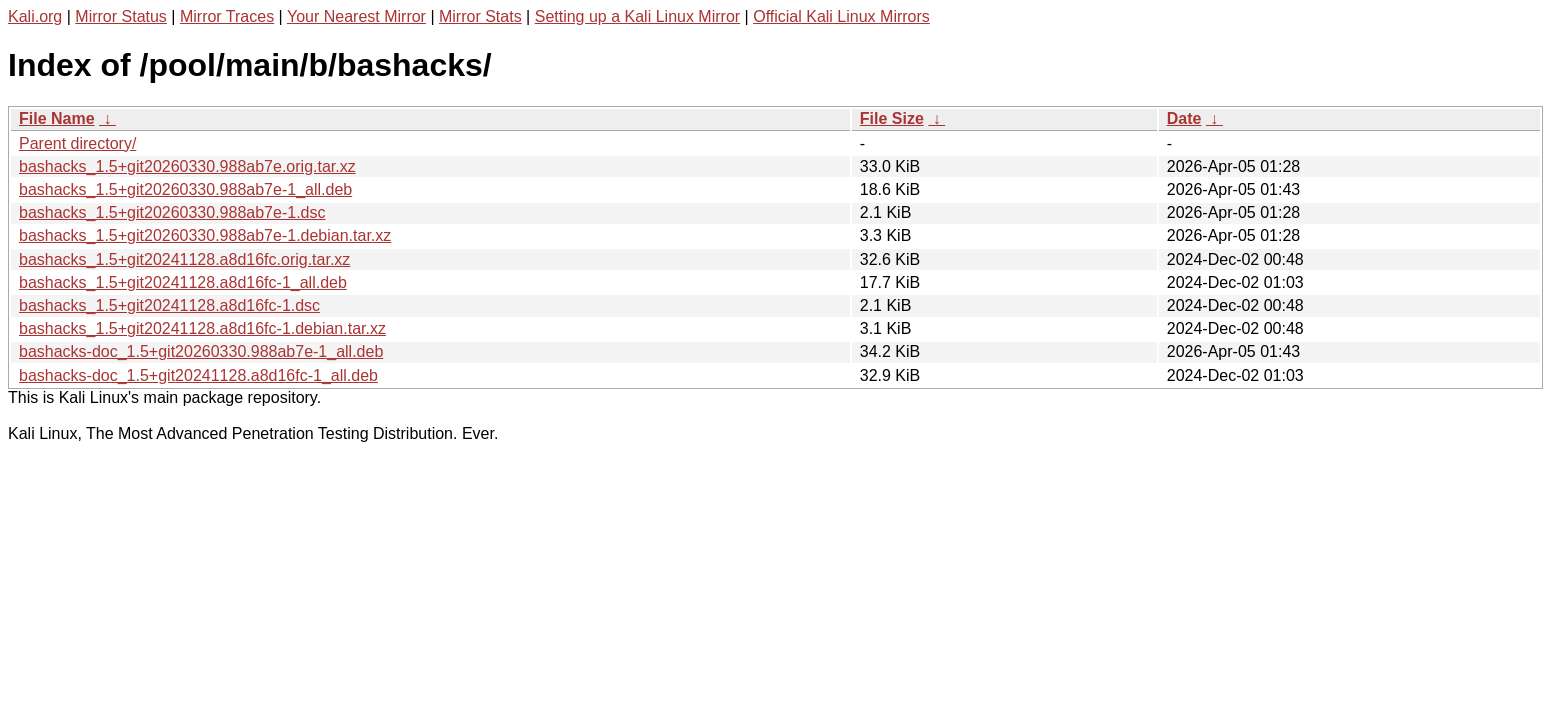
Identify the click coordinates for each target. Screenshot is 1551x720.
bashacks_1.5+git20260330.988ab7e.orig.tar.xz (187, 166)
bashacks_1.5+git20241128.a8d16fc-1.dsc (169, 305)
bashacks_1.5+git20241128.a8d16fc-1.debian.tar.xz (202, 328)
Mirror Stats (480, 16)
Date (1184, 118)
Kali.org (35, 16)
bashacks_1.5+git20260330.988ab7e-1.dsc (172, 212)
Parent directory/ (77, 143)
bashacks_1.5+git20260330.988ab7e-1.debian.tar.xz (205, 235)
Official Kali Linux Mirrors (841, 16)
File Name (57, 118)
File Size (892, 118)
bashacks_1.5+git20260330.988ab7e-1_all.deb (185, 189)
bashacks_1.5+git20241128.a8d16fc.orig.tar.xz (184, 259)
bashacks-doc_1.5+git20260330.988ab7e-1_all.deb (201, 351)
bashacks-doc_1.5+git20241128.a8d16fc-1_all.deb (198, 375)
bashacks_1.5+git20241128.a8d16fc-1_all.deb (183, 282)
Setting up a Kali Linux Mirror (637, 16)
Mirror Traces (227, 16)
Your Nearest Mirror (356, 16)
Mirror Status (121, 16)
